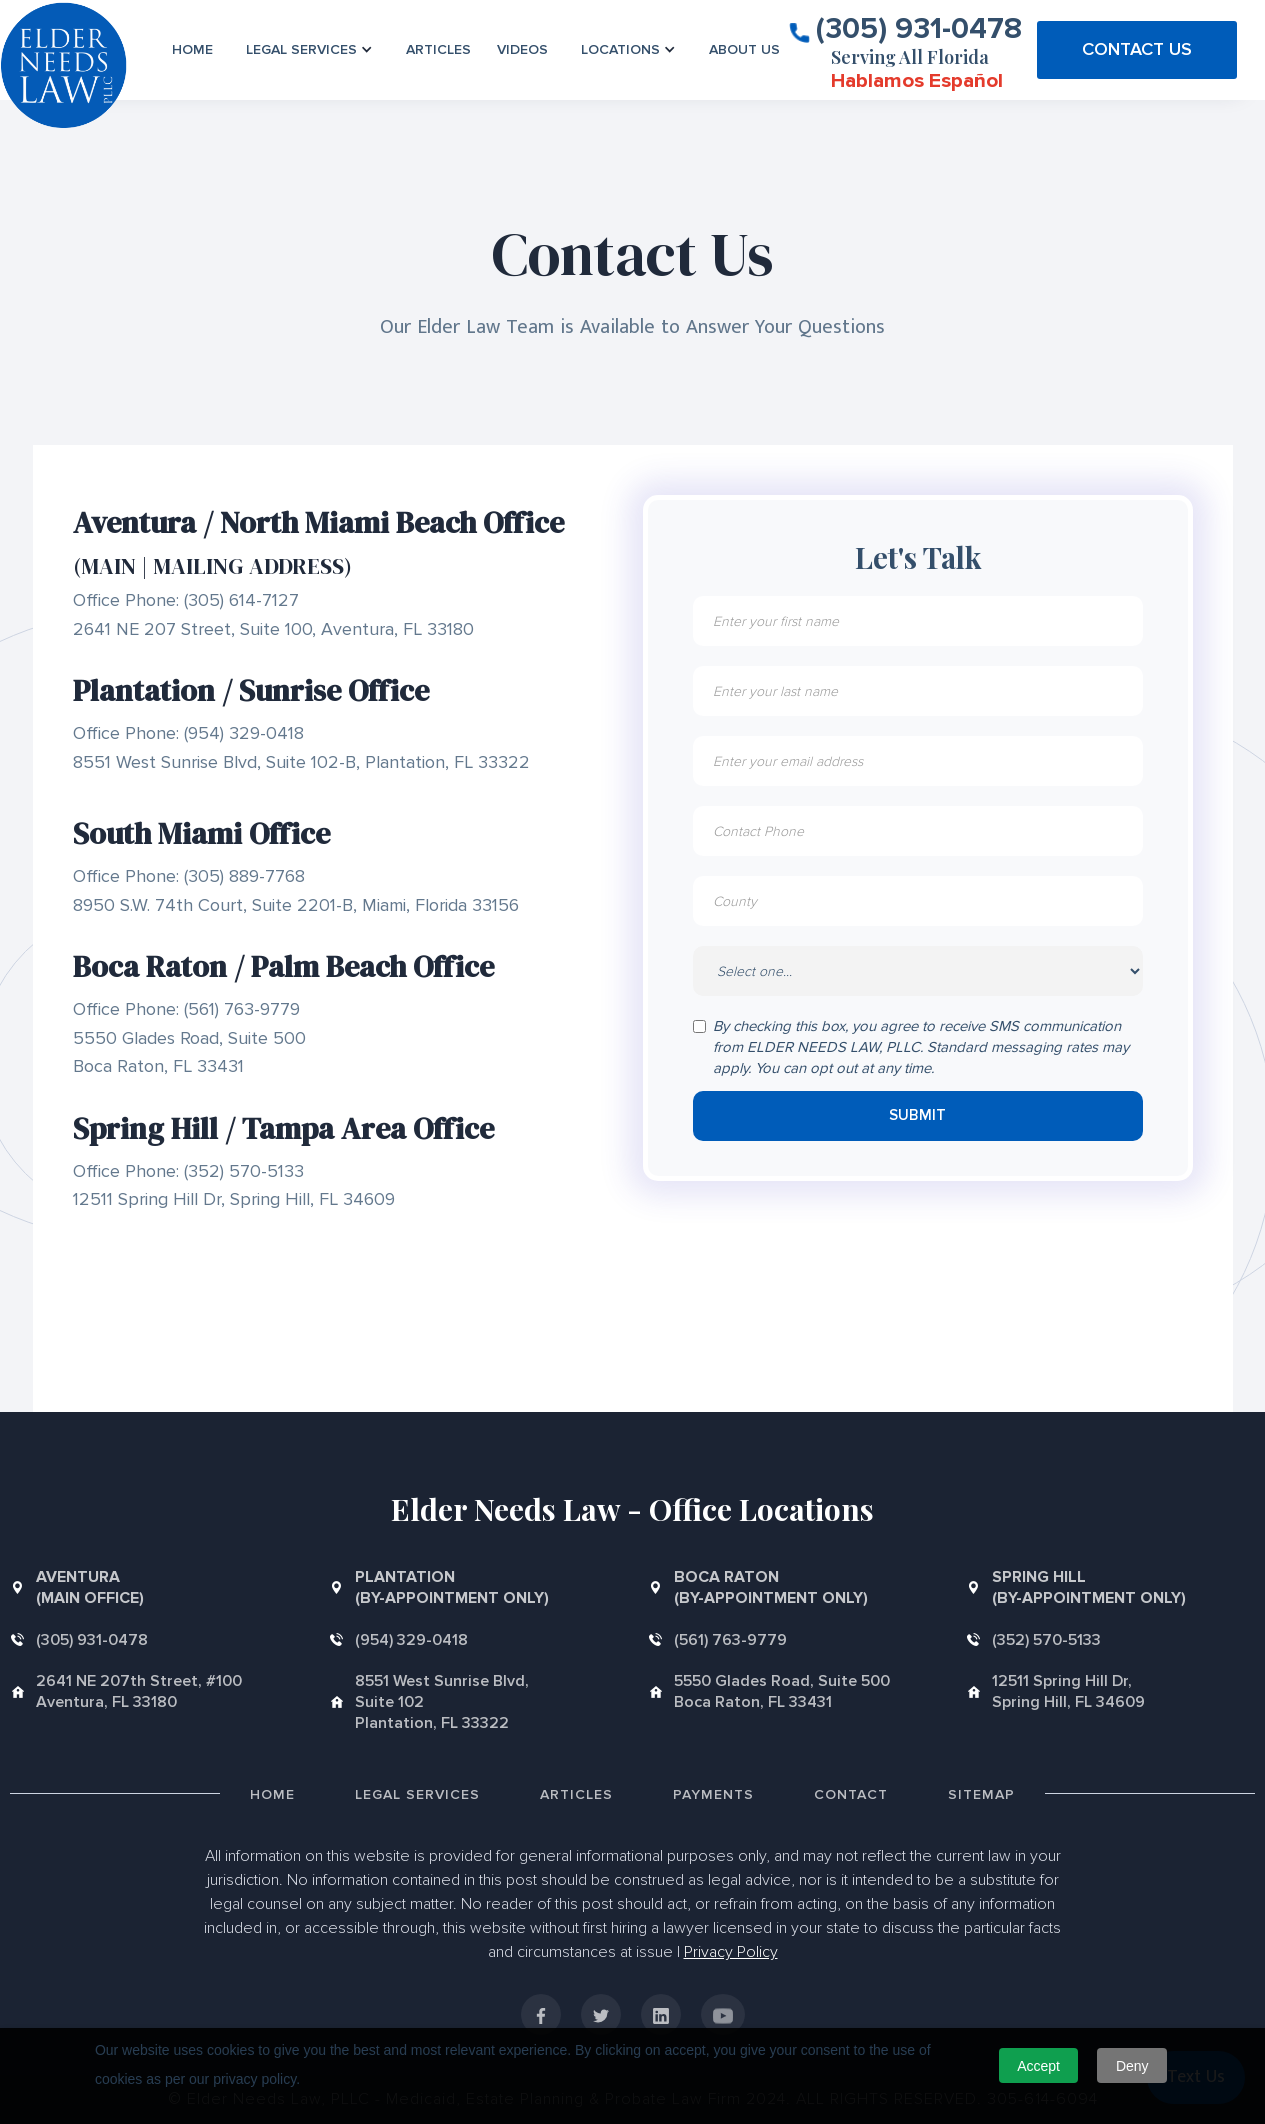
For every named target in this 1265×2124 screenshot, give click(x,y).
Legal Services (417, 1794)
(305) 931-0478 (919, 27)
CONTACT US (1137, 49)
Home (192, 49)
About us (744, 49)
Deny (1132, 2066)
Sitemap (981, 1794)
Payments (713, 1794)
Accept (1038, 2066)
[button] (309, 49)
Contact (851, 1794)
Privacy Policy (731, 1952)
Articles (438, 49)
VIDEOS (522, 49)
